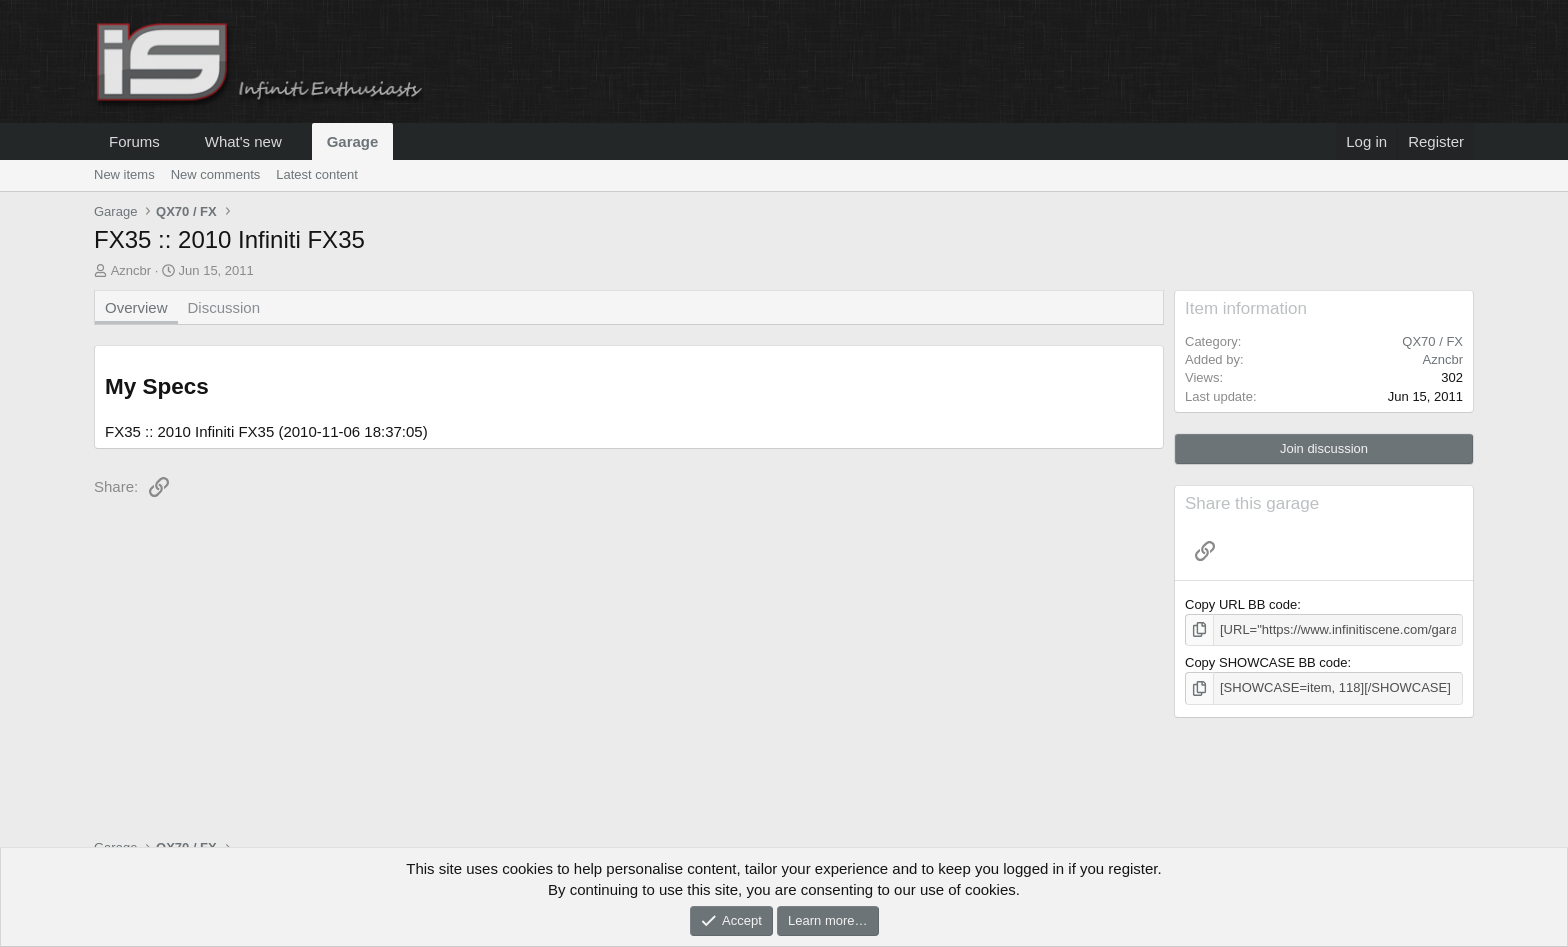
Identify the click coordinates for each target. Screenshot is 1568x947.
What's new (243, 141)
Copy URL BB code (1241, 604)
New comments (216, 174)
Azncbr (131, 270)
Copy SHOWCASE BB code (1266, 662)
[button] (176, 141)
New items (124, 174)
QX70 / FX (1432, 341)
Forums (134, 141)
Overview (136, 307)
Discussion (224, 307)
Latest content (317, 174)
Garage (353, 141)
